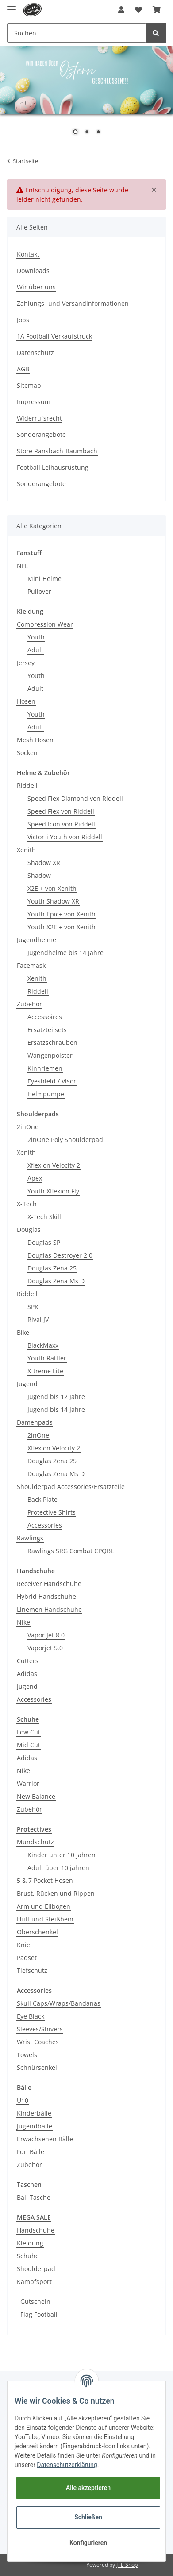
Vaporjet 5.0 (45, 1648)
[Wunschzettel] (138, 10)
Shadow (39, 875)
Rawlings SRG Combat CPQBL (70, 1551)
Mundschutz (35, 1842)
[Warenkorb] (156, 10)
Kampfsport (34, 2281)
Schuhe (28, 2256)
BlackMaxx (42, 1345)
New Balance (36, 1796)
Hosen (26, 701)
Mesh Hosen (35, 740)
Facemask (31, 965)
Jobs (23, 320)
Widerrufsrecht (39, 418)
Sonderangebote (41, 434)
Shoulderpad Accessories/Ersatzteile (71, 1486)
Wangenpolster (50, 1055)
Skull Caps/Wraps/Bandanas (58, 2003)
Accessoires (44, 1017)
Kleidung (30, 2243)
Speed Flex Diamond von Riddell (75, 798)
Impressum (33, 402)
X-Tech (27, 1204)
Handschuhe (35, 2230)
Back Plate (42, 1499)
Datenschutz (35, 352)
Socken (27, 752)
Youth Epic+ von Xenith (61, 914)
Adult (35, 650)
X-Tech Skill (44, 1216)
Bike (23, 1332)
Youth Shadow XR (53, 901)
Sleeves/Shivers (40, 2029)
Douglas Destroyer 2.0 (59, 1255)
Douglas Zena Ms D (56, 1281)
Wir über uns (36, 287)
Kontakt (28, 254)
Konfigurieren (88, 2542)
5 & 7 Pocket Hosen (45, 1880)
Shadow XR (43, 862)
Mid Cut (28, 1745)
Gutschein (35, 2301)
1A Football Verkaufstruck (54, 336)
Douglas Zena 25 (52, 1268)
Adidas (27, 1673)
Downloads (33, 270)
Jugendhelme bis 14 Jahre (65, 952)
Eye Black (30, 2016)
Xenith (26, 850)
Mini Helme (44, 578)
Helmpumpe (45, 1094)
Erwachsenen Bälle (45, 2139)
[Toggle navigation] (11, 5)
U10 (22, 2100)
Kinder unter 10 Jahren (61, 1855)
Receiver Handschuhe (49, 1583)
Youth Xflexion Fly (53, 1191)
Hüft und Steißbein (45, 1919)
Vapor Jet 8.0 (46, 1635)
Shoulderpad (36, 2268)
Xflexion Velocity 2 (53, 1165)
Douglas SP (43, 1242)
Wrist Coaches (38, 2042)
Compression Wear (45, 624)
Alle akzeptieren (88, 2487)
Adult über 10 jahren (58, 1867)
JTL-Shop (127, 2564)
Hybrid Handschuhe (46, 1596)
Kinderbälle (34, 2113)
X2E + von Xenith (52, 888)
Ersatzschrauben (52, 1042)
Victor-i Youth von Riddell (64, 837)
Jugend (27, 1384)
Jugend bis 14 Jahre (56, 1409)
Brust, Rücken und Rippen (56, 1893)
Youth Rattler (46, 1358)
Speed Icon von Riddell (61, 824)
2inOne (27, 1126)
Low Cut (28, 1732)
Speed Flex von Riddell (60, 811)
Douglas (29, 1229)
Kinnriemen (44, 1068)
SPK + (35, 1306)
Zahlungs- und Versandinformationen (73, 303)
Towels (27, 2054)
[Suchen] (76, 33)
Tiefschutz (32, 1970)
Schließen (88, 2517)
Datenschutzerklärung (67, 2464)
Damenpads (35, 1422)
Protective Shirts (51, 1512)
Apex (34, 1178)
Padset (27, 1957)
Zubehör (29, 1004)
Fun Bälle (30, 2151)
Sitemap (29, 385)
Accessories (44, 1525)
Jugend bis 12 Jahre (56, 1396)
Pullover (39, 591)
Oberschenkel (37, 1932)
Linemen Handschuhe (49, 1609)
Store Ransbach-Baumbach (57, 451)
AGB (23, 369)
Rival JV (38, 1319)
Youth (36, 637)
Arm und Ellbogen (43, 1906)
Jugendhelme (36, 939)
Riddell (27, 785)
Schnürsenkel (37, 2067)
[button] (121, 10)
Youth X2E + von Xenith (61, 927)
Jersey (26, 663)
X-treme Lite (45, 1371)
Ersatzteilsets (47, 1029)
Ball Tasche (33, 2197)
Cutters (27, 1660)
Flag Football (39, 2314)
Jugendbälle (34, 2126)
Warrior (28, 1783)
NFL (22, 565)
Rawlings (30, 1538)
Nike (23, 1622)
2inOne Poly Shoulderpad (65, 1139)
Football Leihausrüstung (52, 467)
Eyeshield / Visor (51, 1081)
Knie (23, 1945)
